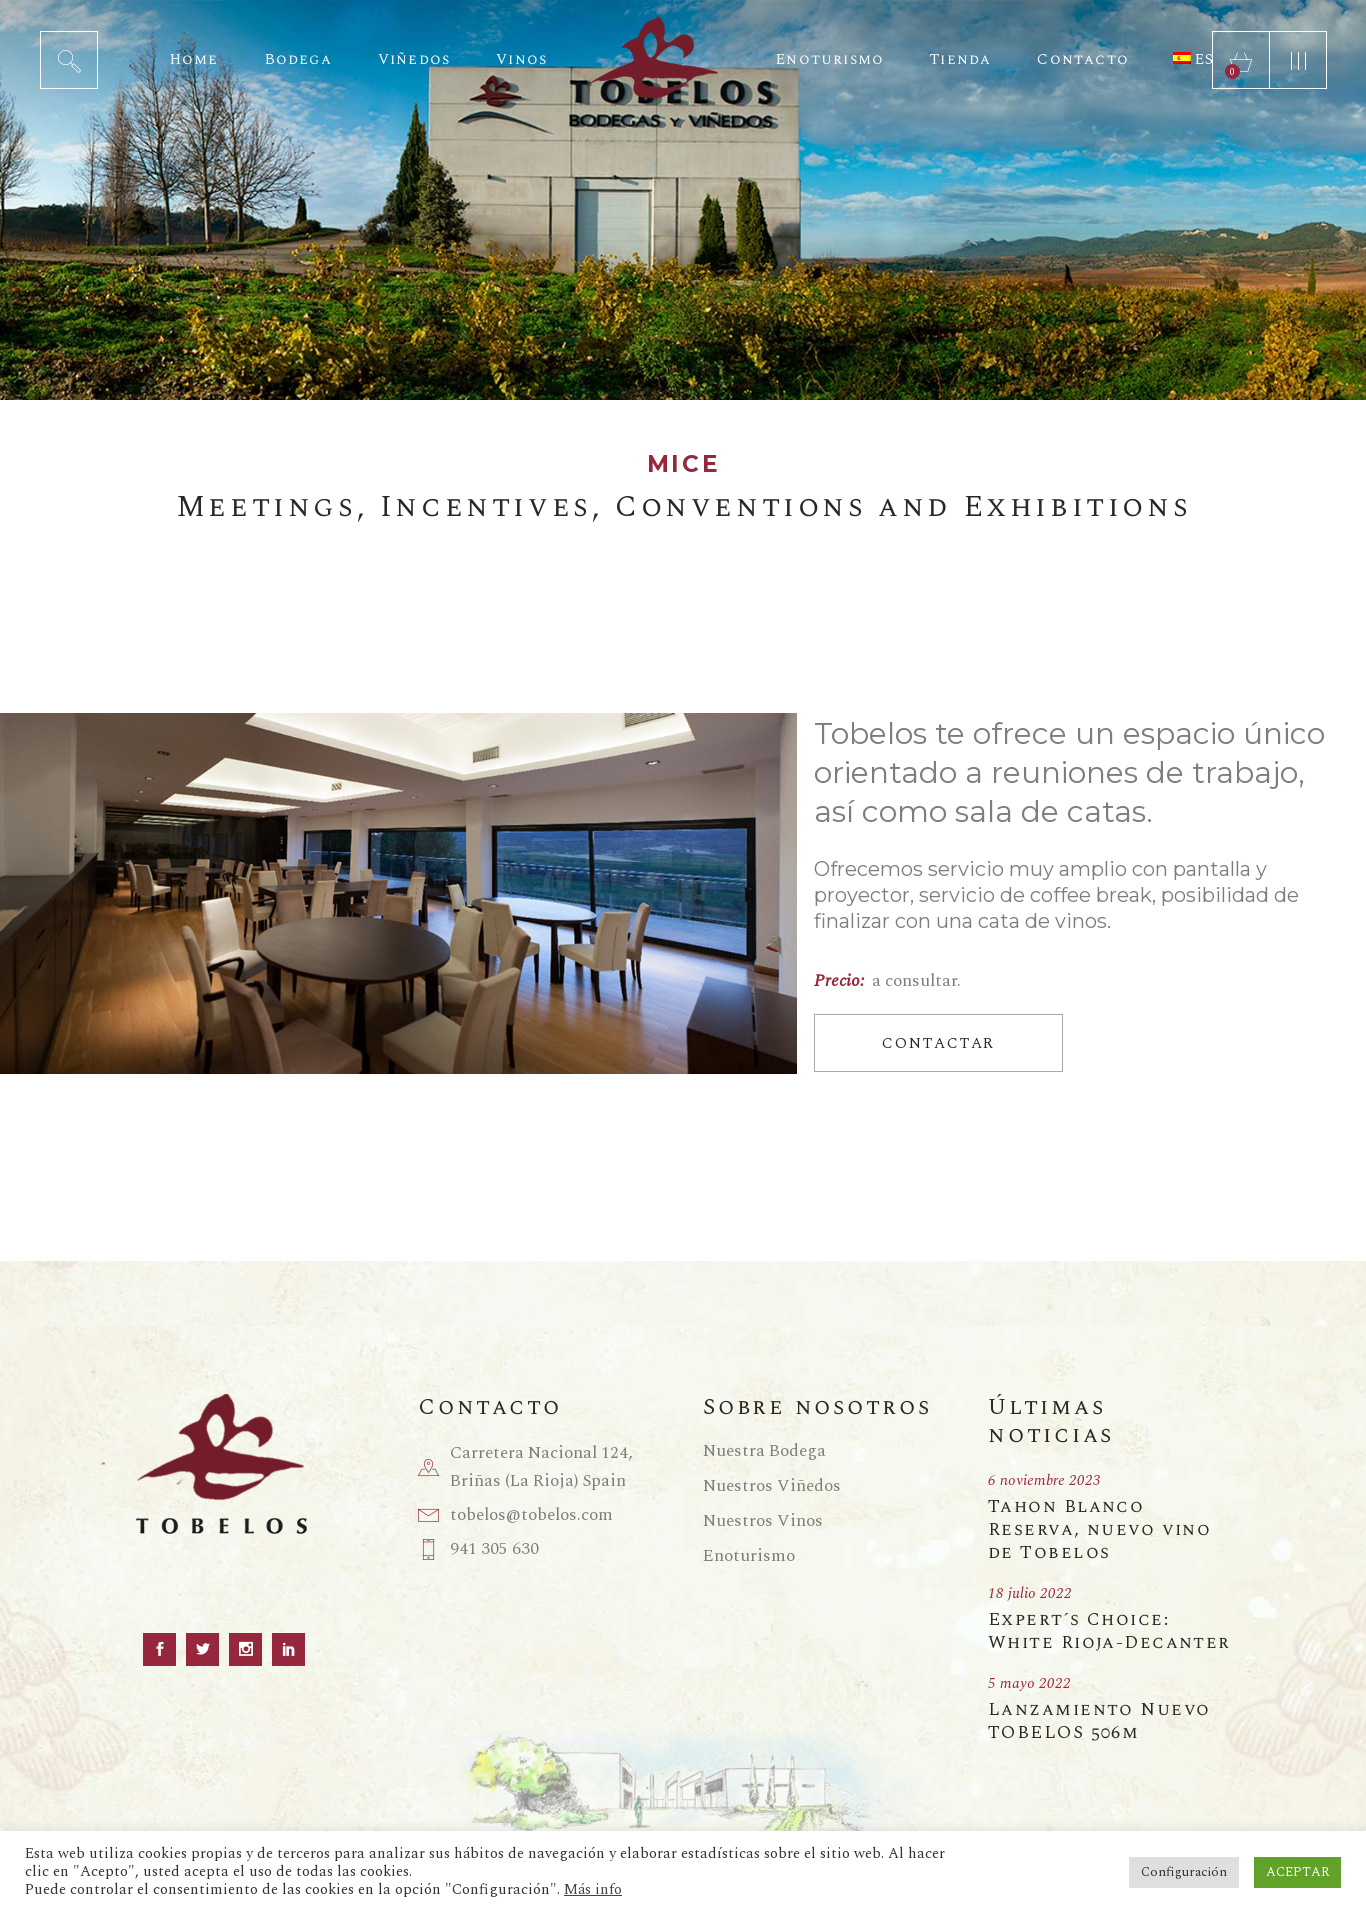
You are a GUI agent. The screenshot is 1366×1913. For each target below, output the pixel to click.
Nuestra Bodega (764, 1451)
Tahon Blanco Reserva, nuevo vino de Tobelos (1099, 1529)
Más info (593, 1890)
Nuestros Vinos (763, 1521)
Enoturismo (749, 1556)
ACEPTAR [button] (1297, 1872)
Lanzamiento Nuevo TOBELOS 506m (1099, 1721)
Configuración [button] (1184, 1872)
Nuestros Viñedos (772, 1486)
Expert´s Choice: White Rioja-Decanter (1109, 1631)
